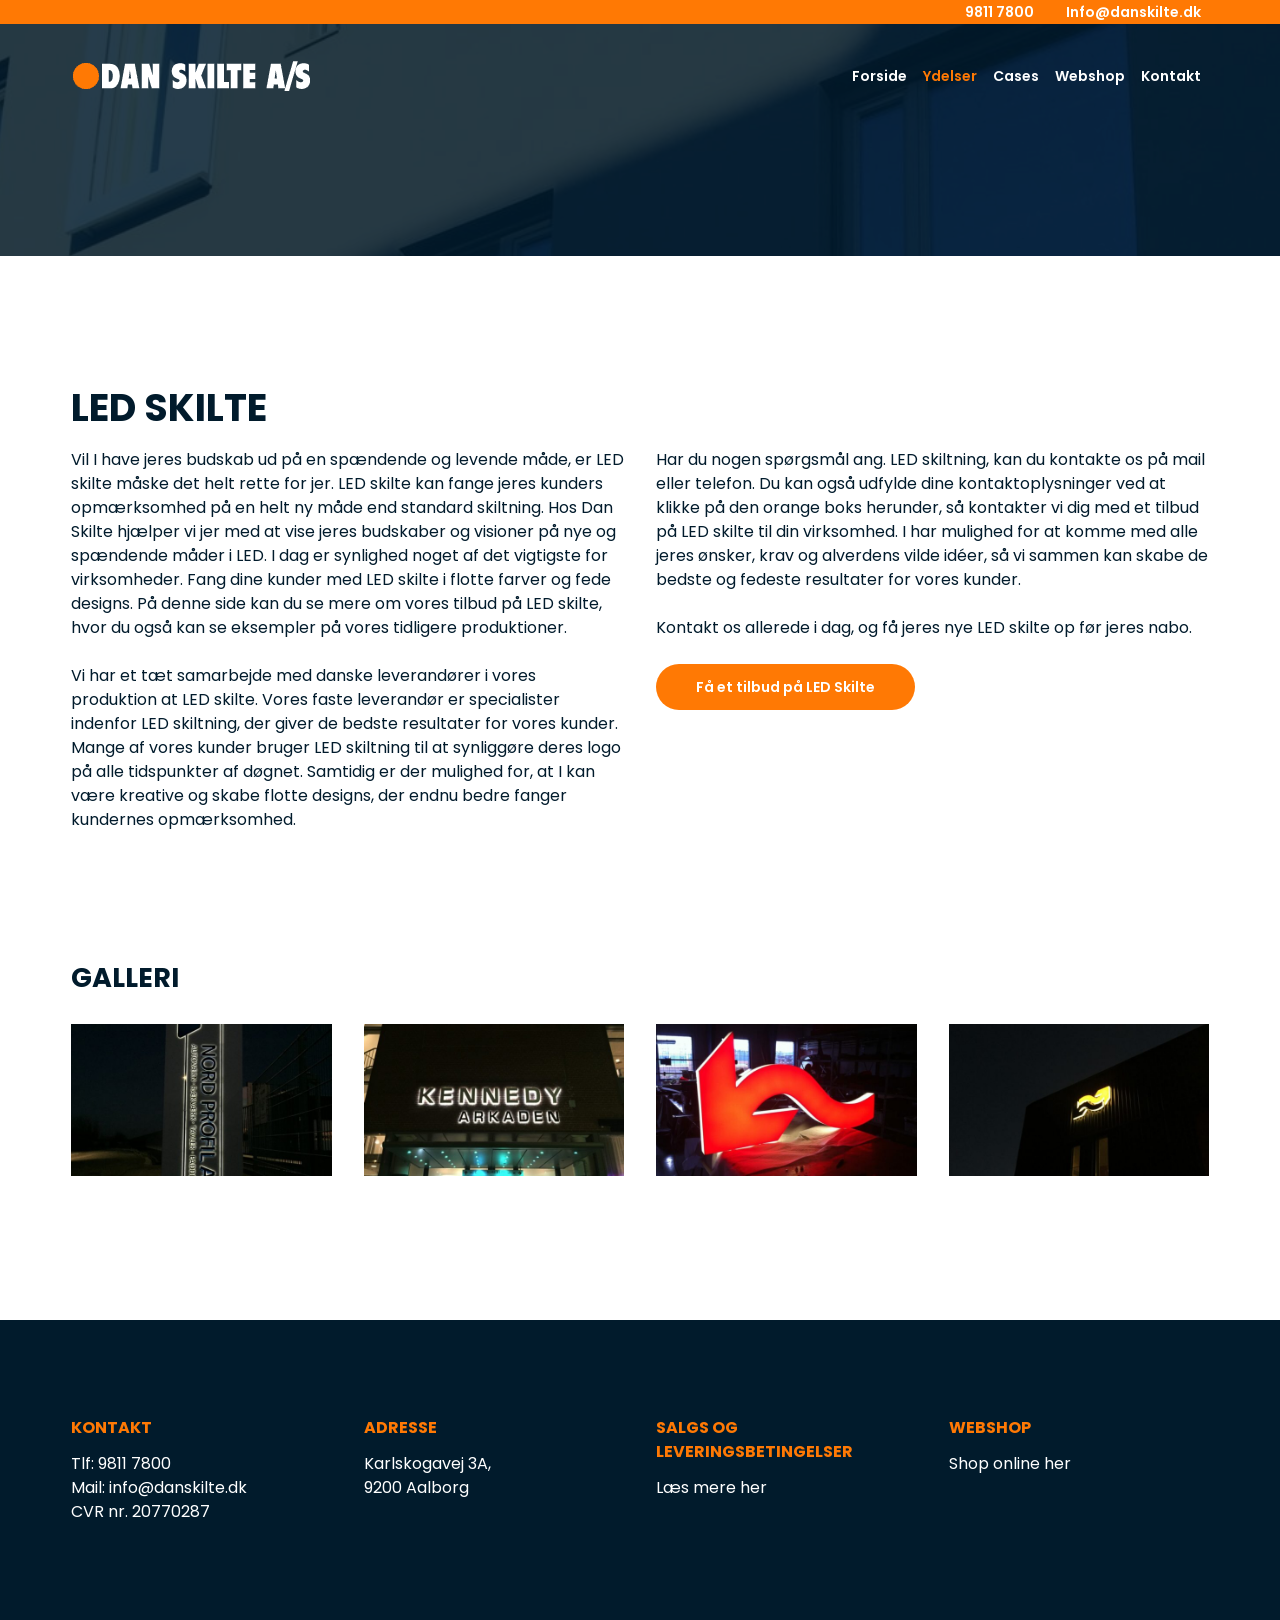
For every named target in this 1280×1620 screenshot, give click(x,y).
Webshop (1090, 76)
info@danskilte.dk (178, 1487)
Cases (1016, 76)
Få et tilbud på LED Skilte (785, 687)
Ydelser (950, 76)
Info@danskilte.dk (1133, 12)
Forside (879, 76)
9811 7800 (999, 12)
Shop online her (1010, 1463)
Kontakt (1171, 76)
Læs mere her (711, 1487)
